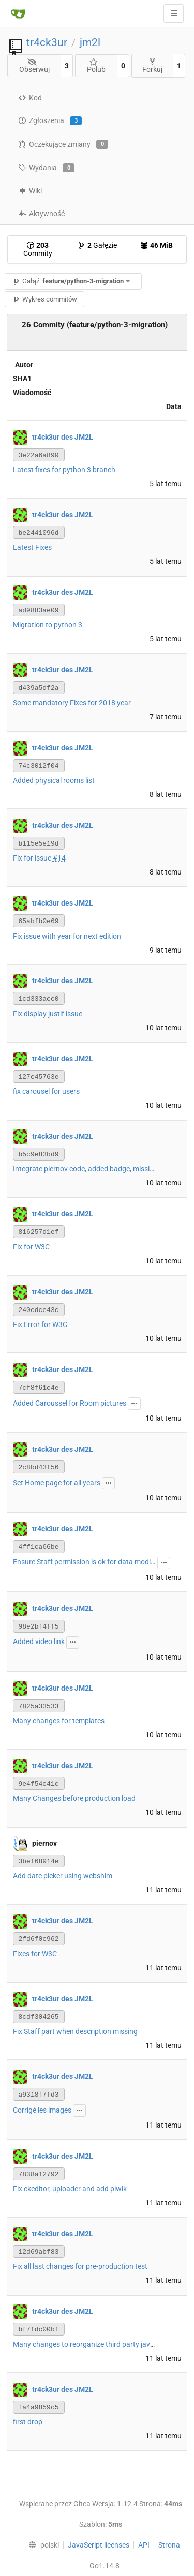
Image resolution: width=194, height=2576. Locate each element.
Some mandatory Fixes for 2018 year (72, 703)
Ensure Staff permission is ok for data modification (94, 1562)
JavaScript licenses (98, 2545)
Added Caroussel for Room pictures (69, 1403)
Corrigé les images (42, 2110)
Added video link (39, 1641)
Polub (96, 65)
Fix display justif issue (47, 1014)
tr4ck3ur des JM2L (62, 436)
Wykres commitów (44, 299)
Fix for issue (33, 858)
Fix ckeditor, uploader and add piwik (70, 2189)
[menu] (41, 2545)
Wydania (46, 168)
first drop (27, 2422)
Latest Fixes (32, 547)
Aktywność (41, 213)
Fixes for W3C (35, 1954)
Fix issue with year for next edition (67, 936)
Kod (30, 98)
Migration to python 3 (47, 625)
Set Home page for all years (56, 1483)
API (144, 2545)
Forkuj (152, 65)
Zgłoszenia (50, 121)
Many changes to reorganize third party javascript (92, 2344)
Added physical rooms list (54, 780)
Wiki (30, 191)
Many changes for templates (59, 1720)
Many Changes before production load (74, 1798)
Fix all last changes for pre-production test (80, 2266)
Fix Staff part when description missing (75, 2031)
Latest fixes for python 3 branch (64, 469)
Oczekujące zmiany (63, 144)
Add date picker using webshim (62, 1876)
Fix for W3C (31, 1247)
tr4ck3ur (46, 42)
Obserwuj (34, 65)
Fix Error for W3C (40, 1324)
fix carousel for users (46, 1091)
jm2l (90, 42)
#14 (59, 858)
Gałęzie (97, 245)
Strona (169, 2545)
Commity (37, 249)
